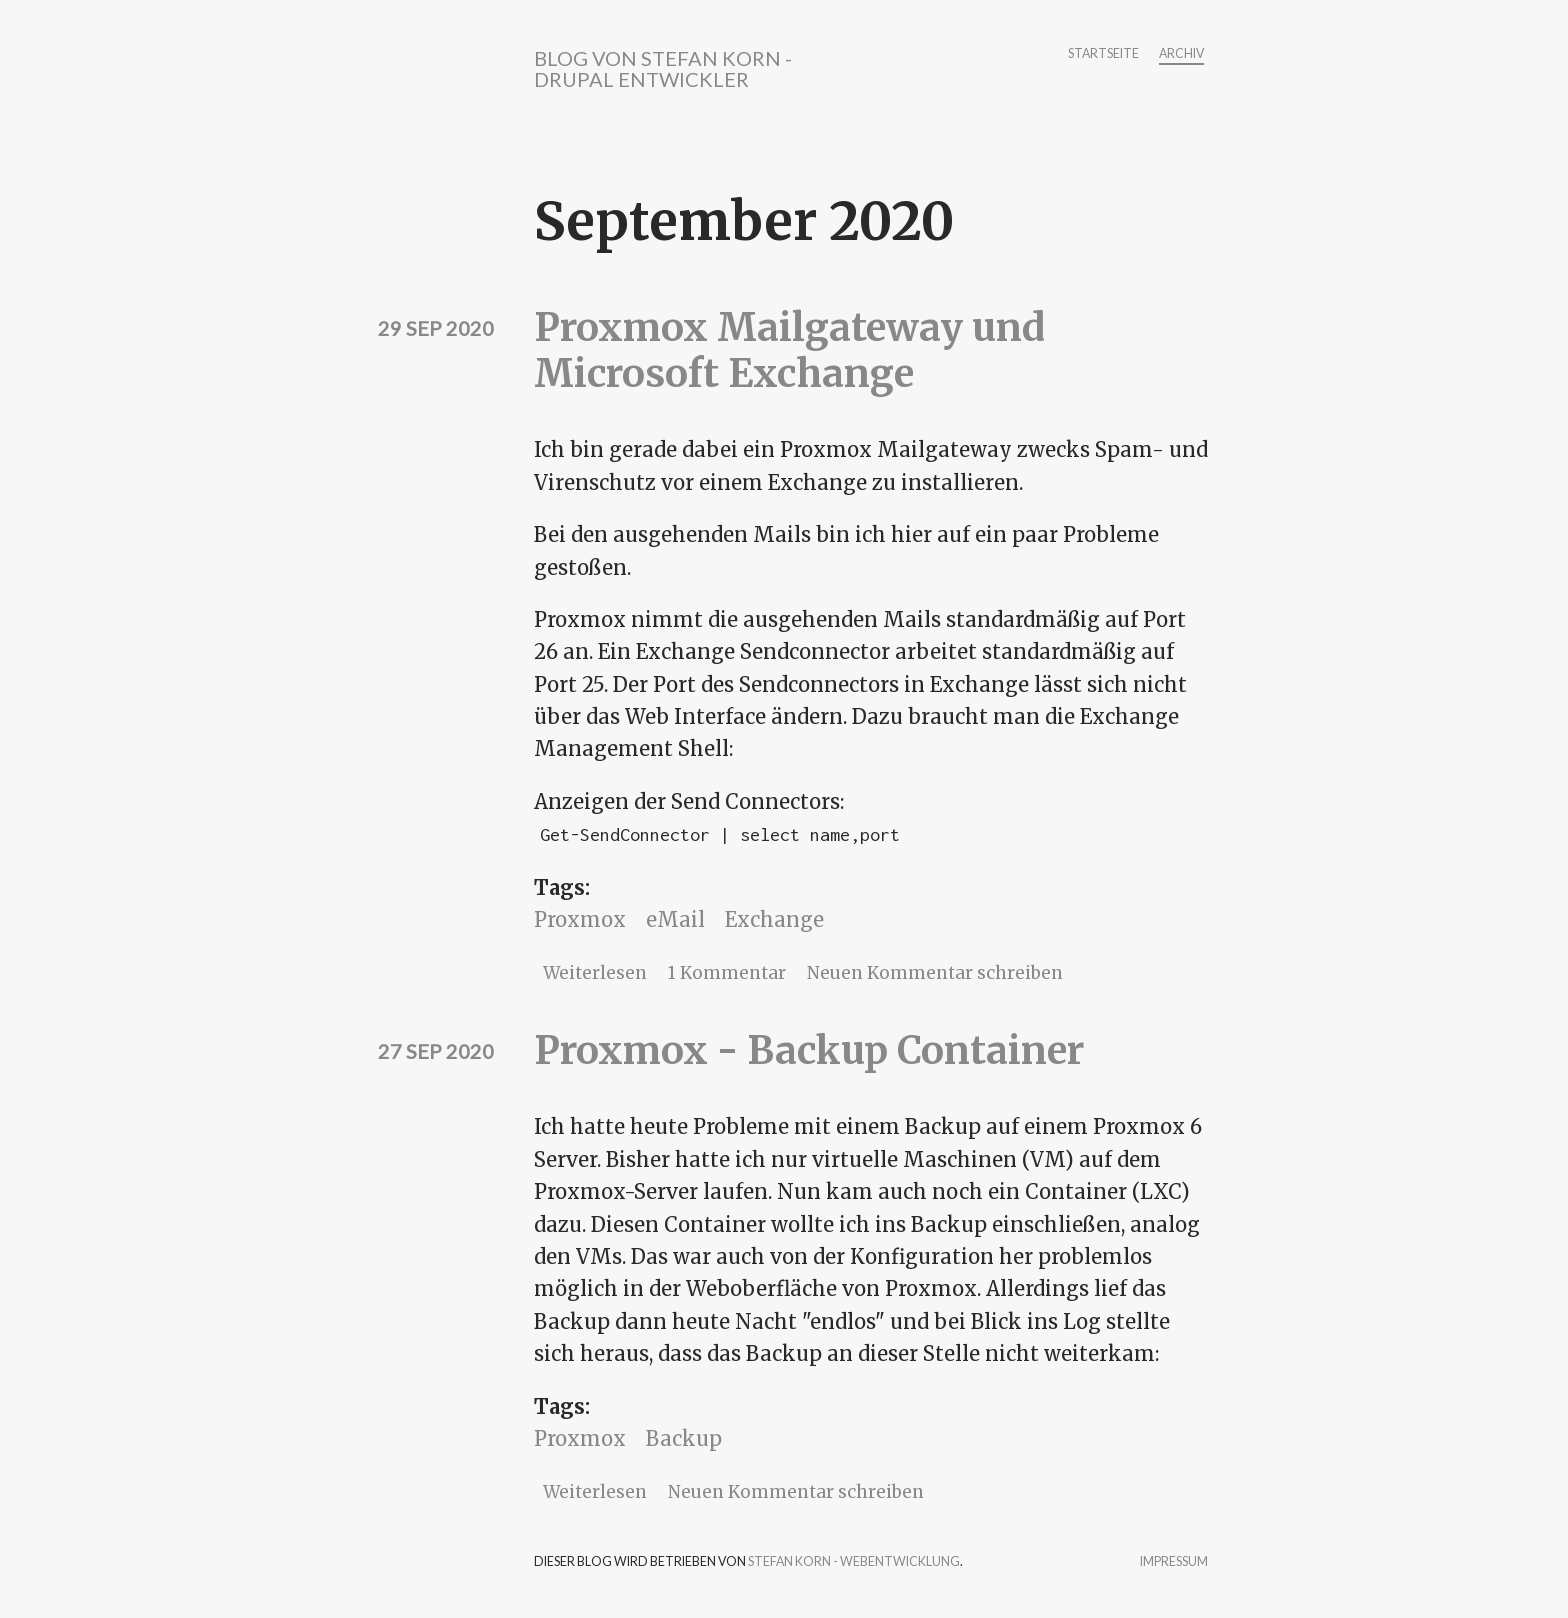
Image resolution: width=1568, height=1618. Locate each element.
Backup (684, 1438)
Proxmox (580, 919)
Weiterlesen (595, 973)
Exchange (774, 919)
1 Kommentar (727, 973)
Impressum (1174, 1562)
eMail (675, 919)
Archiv (1181, 54)
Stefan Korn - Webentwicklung (854, 1561)
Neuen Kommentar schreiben (935, 973)
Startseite (1103, 54)
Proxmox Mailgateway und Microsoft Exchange (789, 350)
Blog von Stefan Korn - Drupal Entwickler (663, 68)
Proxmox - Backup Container (809, 1050)
